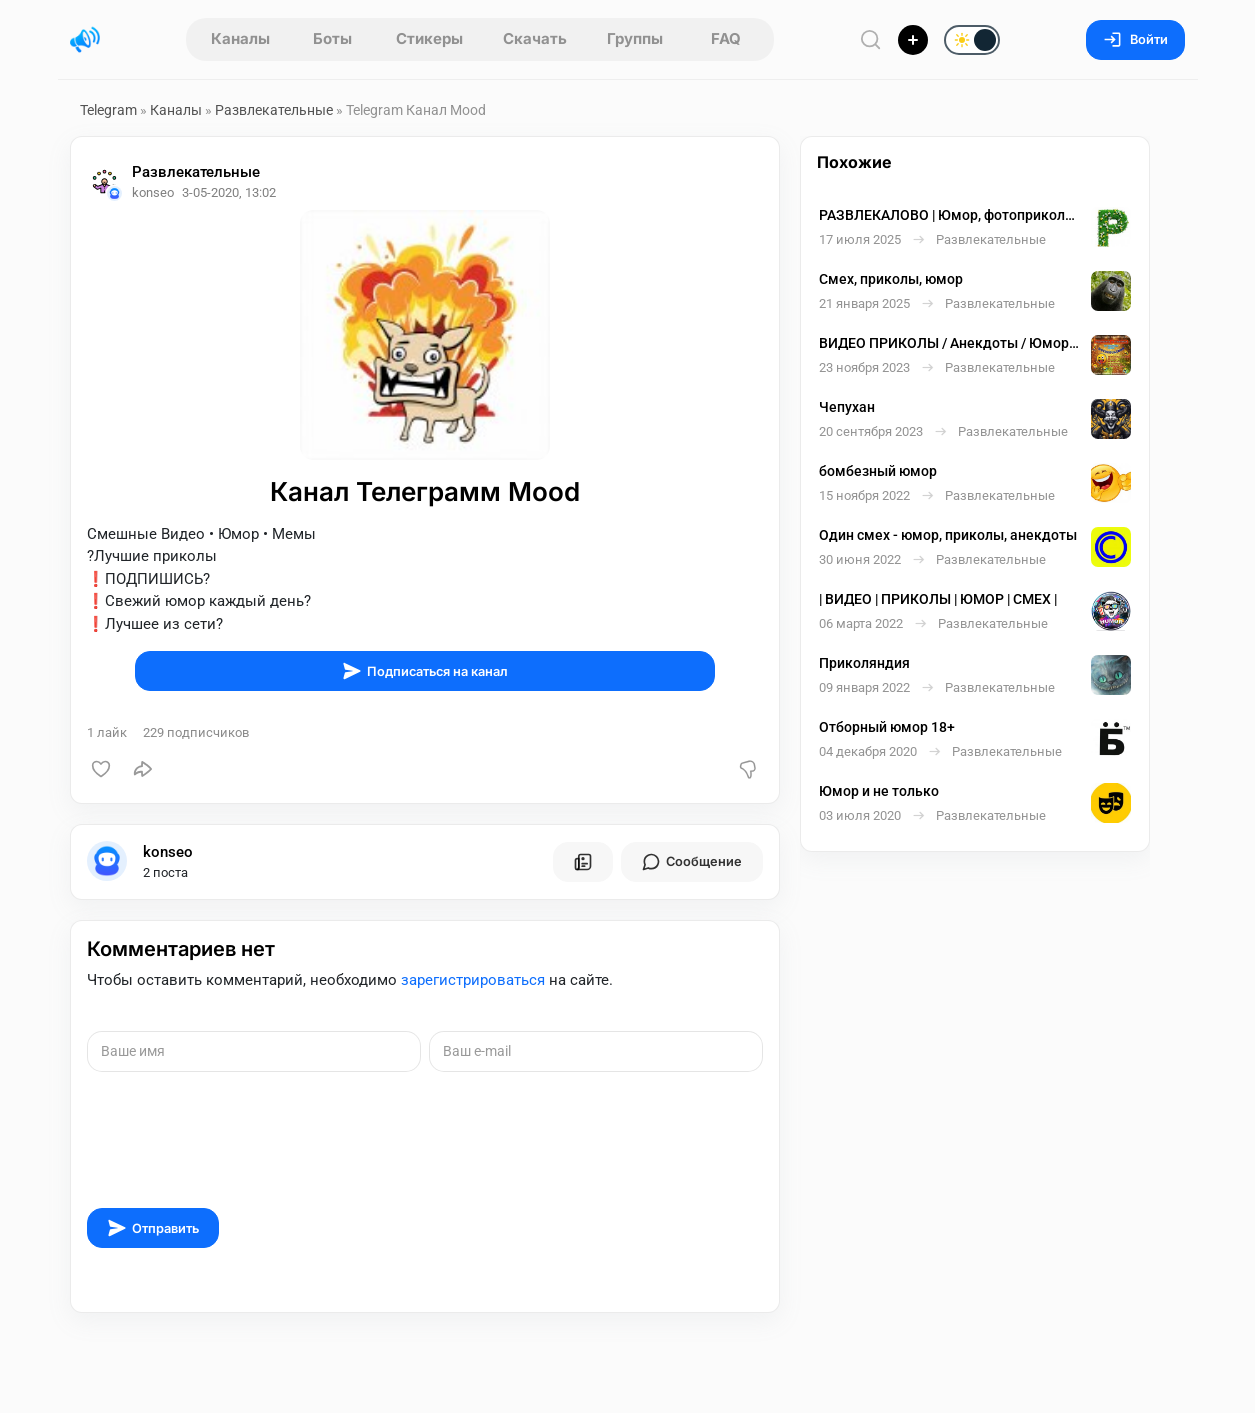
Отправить (153, 1228)
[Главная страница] (85, 40)
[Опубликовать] (913, 40)
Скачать (535, 38)
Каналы (240, 38)
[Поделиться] (143, 769)
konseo (168, 852)
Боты (332, 38)
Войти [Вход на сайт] (1135, 39)
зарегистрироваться (473, 980)
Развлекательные (274, 110)
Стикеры (429, 38)
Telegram (108, 110)
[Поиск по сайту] (871, 39)
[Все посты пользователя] (583, 862)
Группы (635, 38)
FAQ (726, 38)
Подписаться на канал (425, 671)
